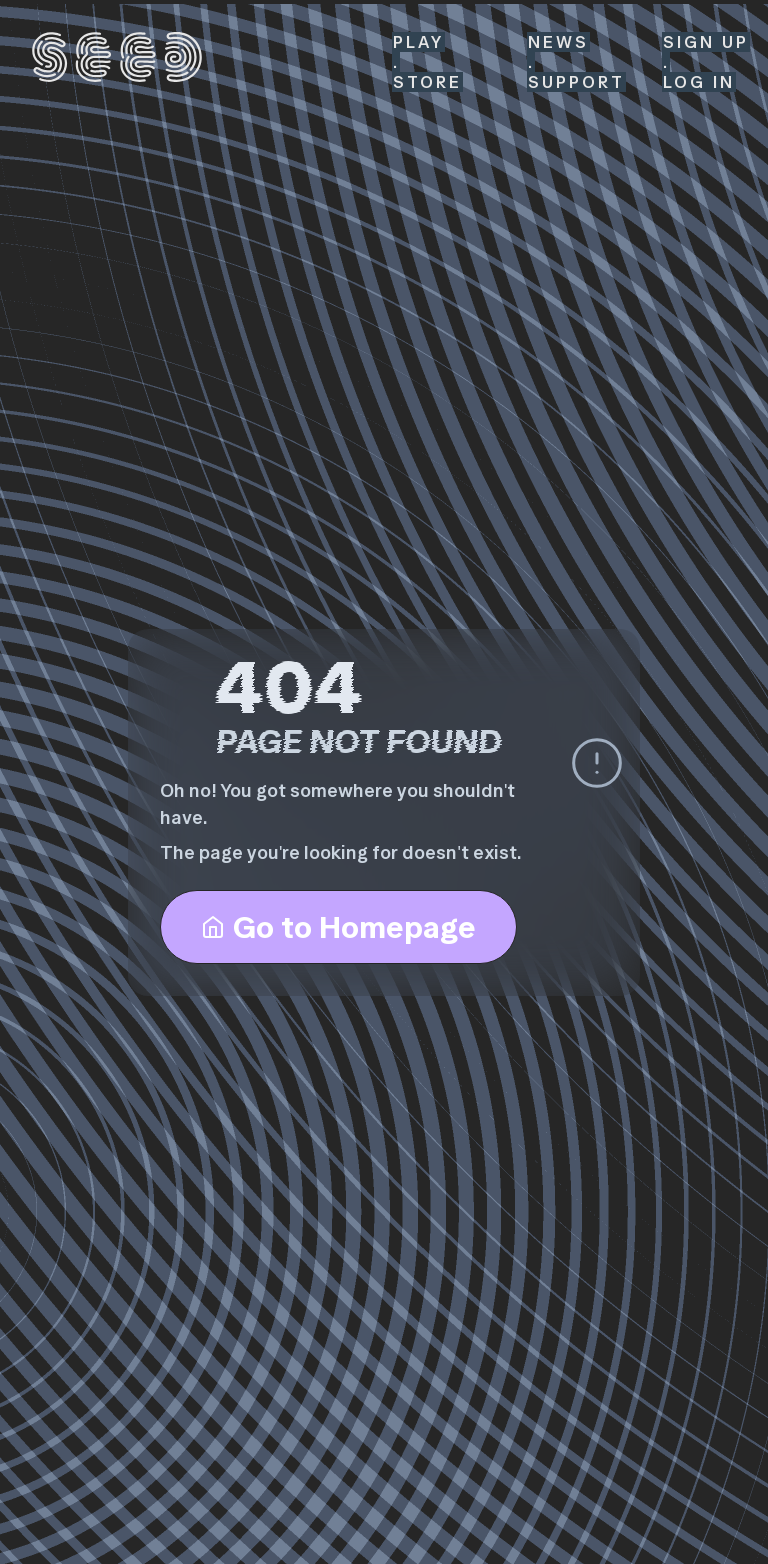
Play (418, 42)
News (558, 42)
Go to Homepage (338, 927)
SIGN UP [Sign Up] (706, 42)
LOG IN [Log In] (699, 82)
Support (576, 82)
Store (427, 82)
